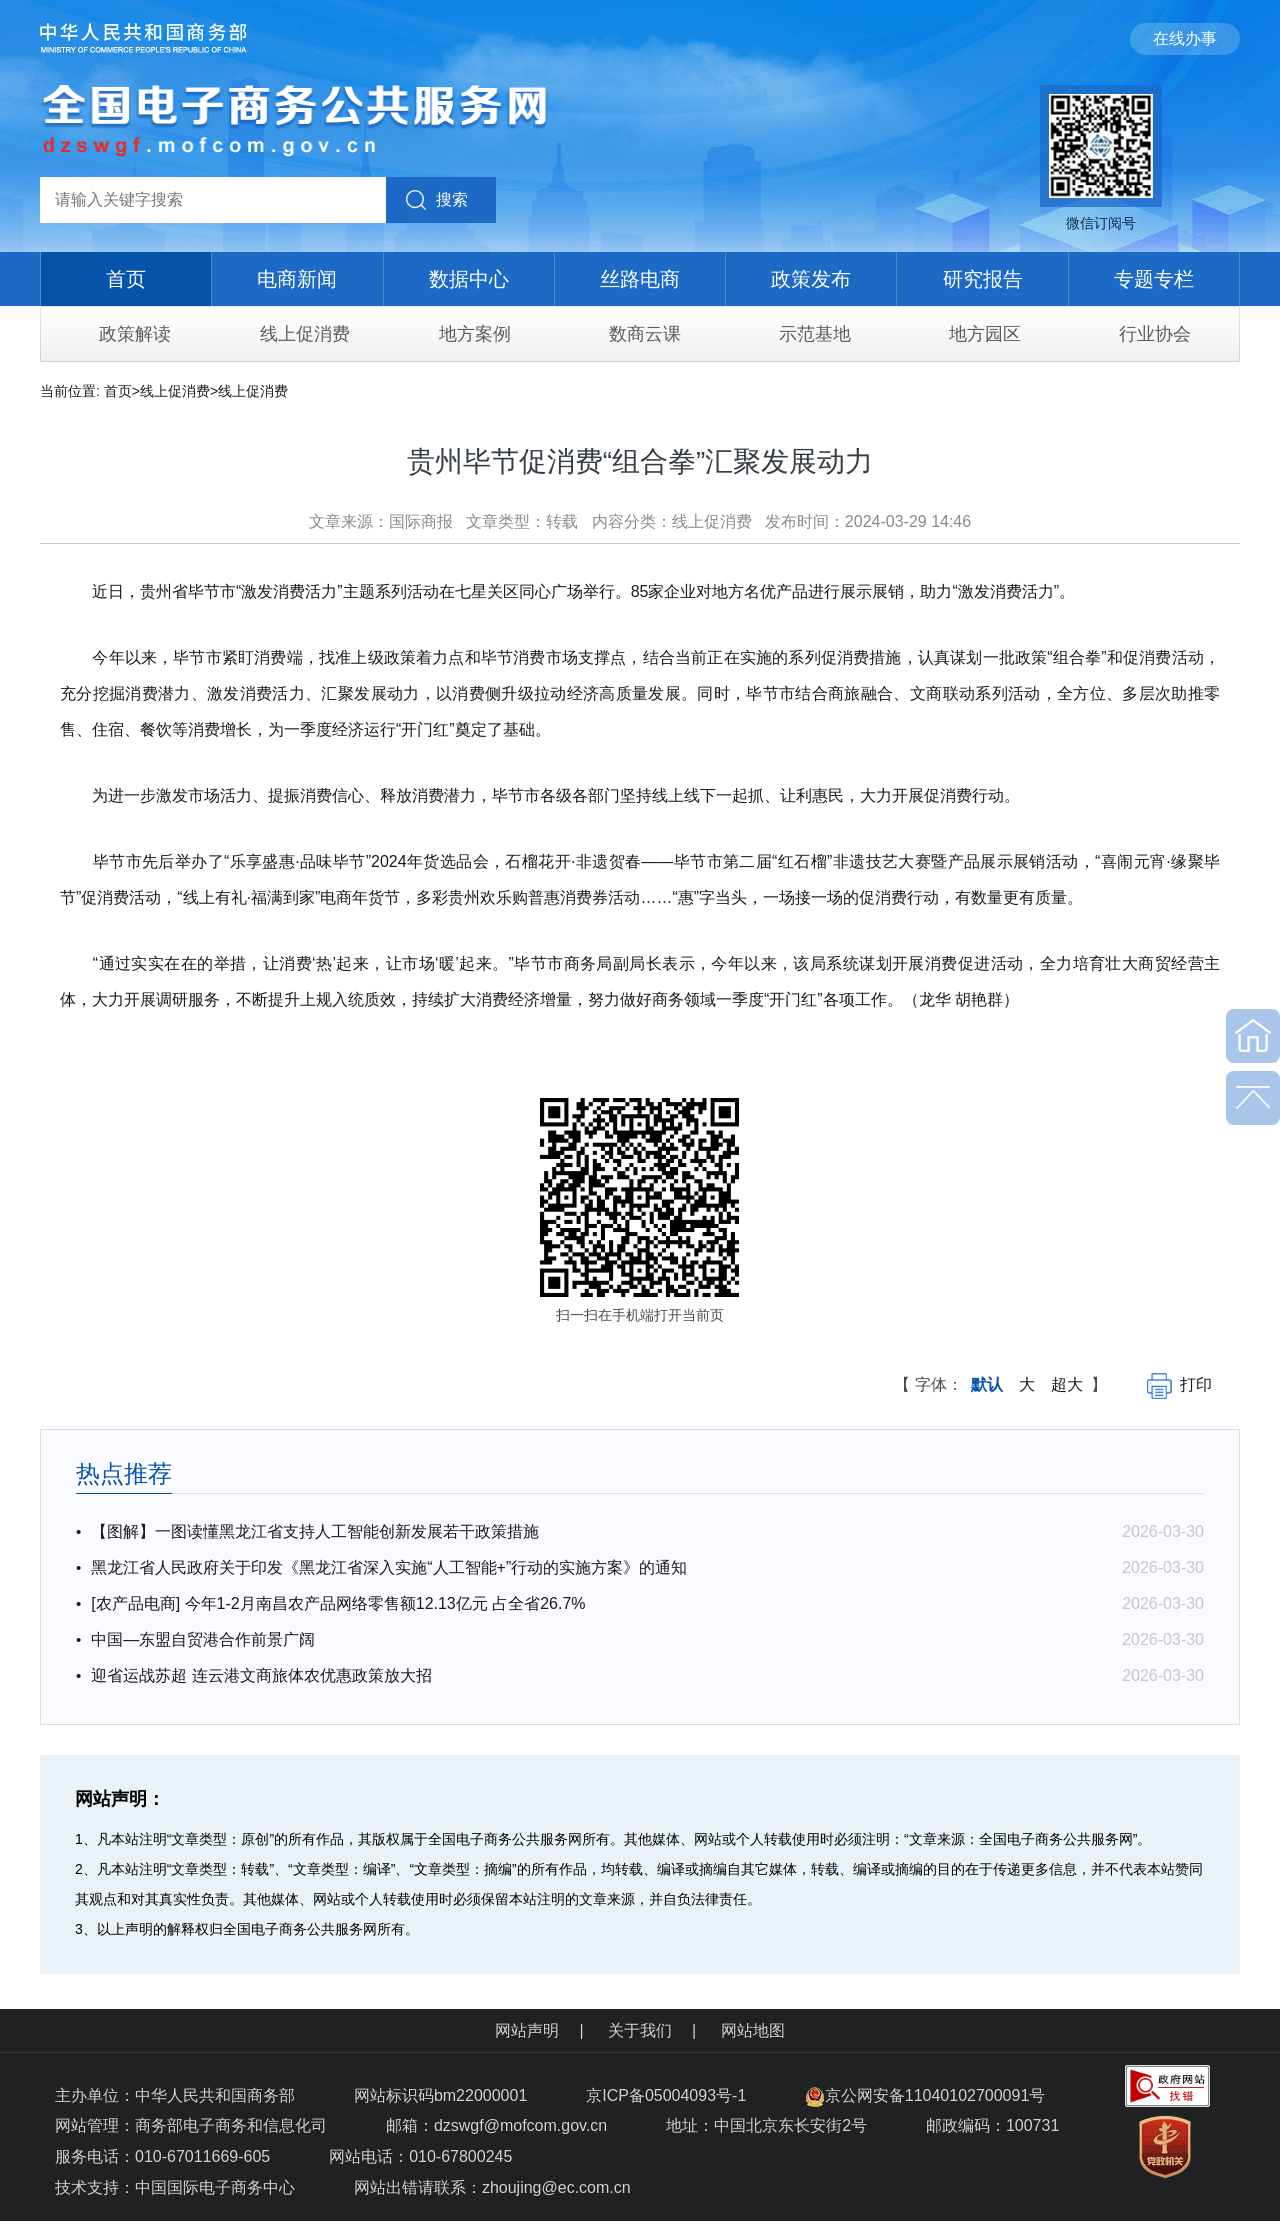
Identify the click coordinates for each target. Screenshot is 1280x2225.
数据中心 (469, 279)
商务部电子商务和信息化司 (231, 2125)
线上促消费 (175, 391)
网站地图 (753, 2030)
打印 (1179, 1384)
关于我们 (640, 2030)
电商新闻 (297, 279)
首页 (126, 279)
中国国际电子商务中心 (215, 2187)
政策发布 (811, 279)
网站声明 (527, 2030)
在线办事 (1185, 38)
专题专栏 (1154, 279)
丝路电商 (640, 279)
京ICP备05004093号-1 (668, 2095)
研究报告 (983, 279)
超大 (1067, 1384)
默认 (987, 1384)
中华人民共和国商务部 (215, 2095)
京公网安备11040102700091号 (926, 2095)
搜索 (452, 199)
